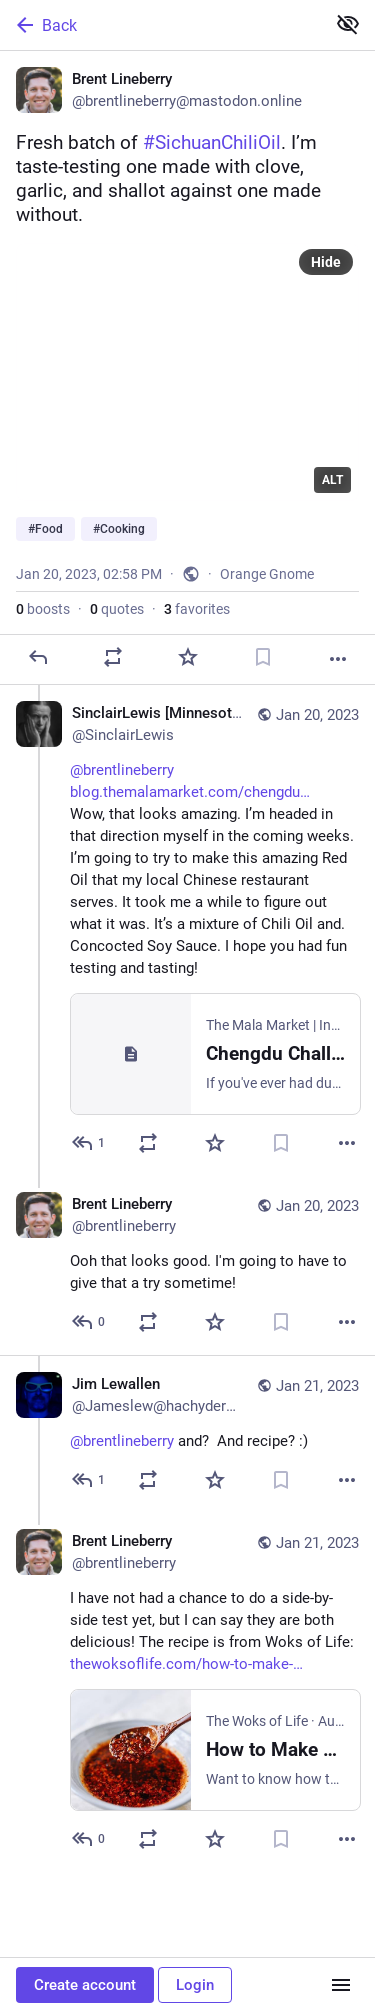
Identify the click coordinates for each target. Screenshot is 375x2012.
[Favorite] (188, 657)
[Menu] (341, 1985)
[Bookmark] (263, 657)
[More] (338, 659)
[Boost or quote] (113, 657)
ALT (332, 480)
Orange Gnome (267, 574)
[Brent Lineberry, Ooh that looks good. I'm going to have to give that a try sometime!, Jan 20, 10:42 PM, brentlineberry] (187, 1265)
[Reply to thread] (89, 1143)
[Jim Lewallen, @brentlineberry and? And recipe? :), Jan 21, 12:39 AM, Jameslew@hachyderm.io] (187, 1434)
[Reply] (38, 657)
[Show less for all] (348, 24)
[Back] (160, 25)
